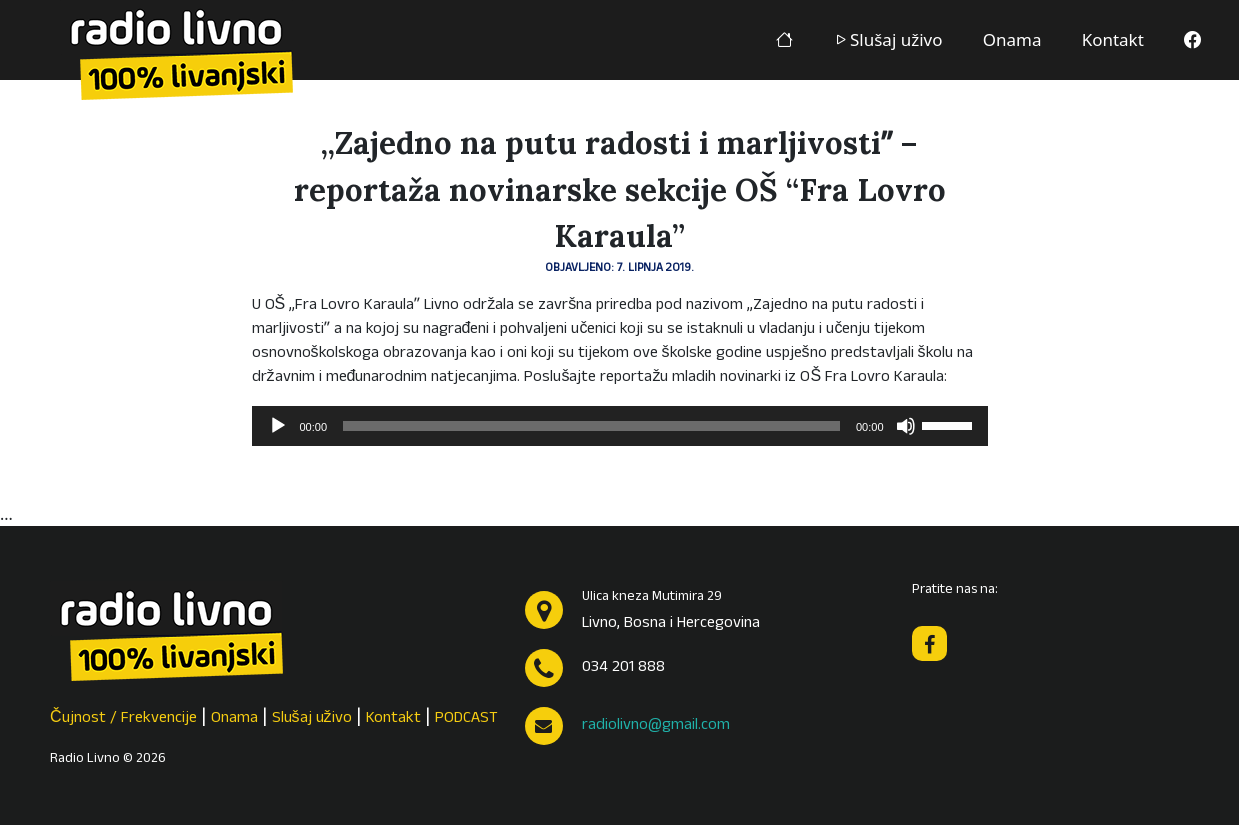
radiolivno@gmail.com (656, 726)
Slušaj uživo (888, 39)
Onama (1012, 39)
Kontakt (1113, 39)
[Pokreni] (278, 426)
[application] (620, 426)
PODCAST (466, 719)
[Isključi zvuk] (906, 426)
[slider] (591, 426)
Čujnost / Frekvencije (123, 719)
